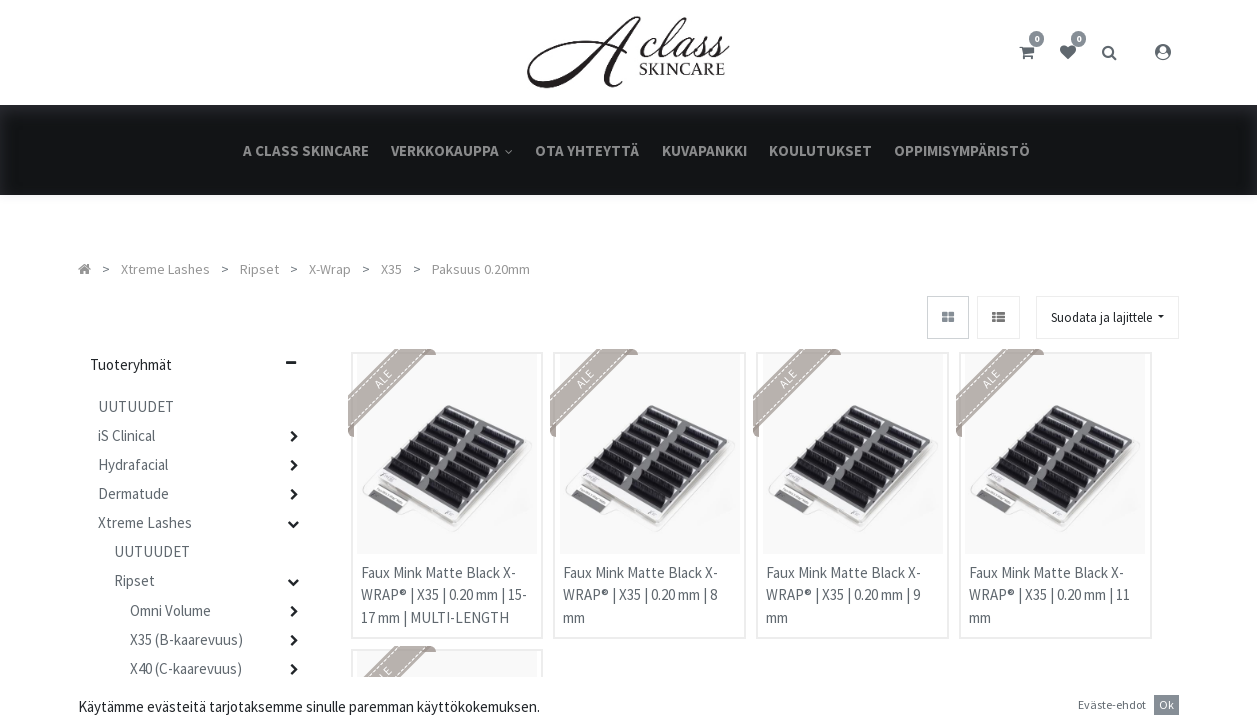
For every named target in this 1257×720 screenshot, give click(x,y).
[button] (1107, 317)
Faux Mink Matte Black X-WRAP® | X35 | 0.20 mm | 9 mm (843, 574)
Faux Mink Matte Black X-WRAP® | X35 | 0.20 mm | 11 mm (1049, 574)
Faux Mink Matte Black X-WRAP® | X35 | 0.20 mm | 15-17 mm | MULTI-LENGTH (444, 574)
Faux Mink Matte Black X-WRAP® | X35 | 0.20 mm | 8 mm (640, 574)
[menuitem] (305, 150)
